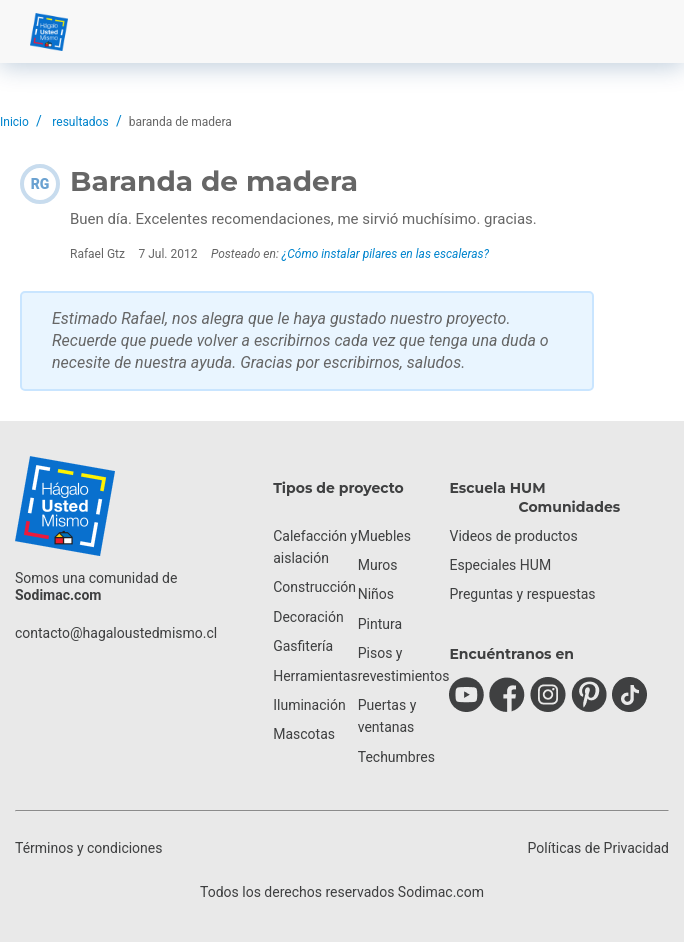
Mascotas (304, 734)
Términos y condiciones (88, 848)
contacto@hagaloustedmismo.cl (116, 633)
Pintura (380, 624)
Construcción (314, 587)
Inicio (14, 122)
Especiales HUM (500, 565)
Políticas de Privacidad (598, 848)
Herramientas (315, 676)
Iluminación (309, 705)
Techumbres (396, 757)
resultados (80, 122)
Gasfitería (303, 646)
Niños (376, 594)
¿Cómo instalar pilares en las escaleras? (385, 254)
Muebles (384, 536)
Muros (378, 565)
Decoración (308, 617)
